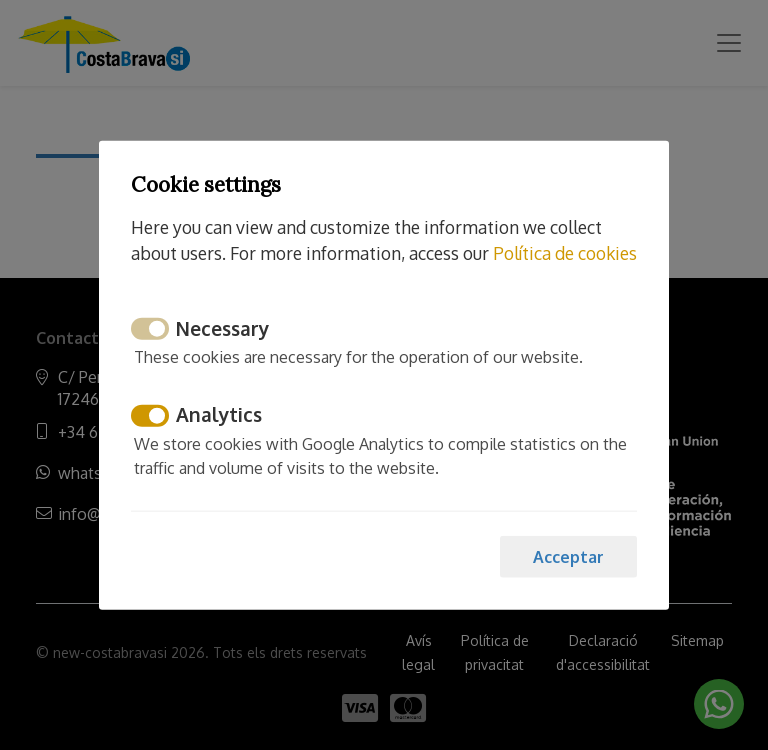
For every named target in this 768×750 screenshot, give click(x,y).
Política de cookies (565, 253)
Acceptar (568, 556)
